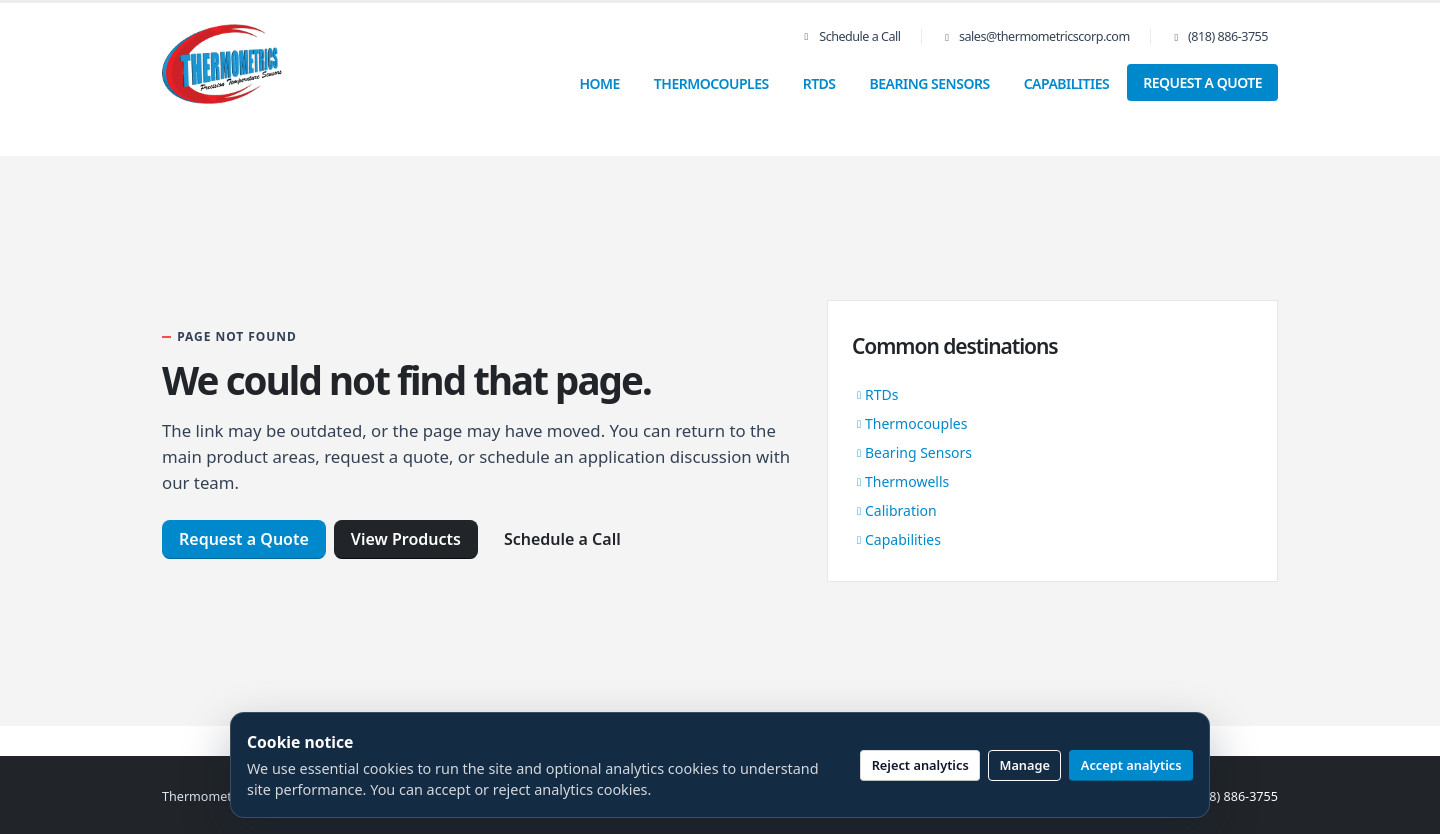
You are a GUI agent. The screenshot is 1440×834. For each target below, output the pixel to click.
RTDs (819, 83)
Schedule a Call (851, 36)
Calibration (901, 510)
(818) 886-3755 (1228, 36)
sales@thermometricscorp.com (1044, 36)
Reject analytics (920, 765)
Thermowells (907, 481)
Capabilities (1067, 83)
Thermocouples (711, 83)
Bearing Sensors (930, 83)
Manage (1025, 765)
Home (599, 83)
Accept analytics (1131, 765)
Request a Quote (1202, 82)
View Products (406, 539)
